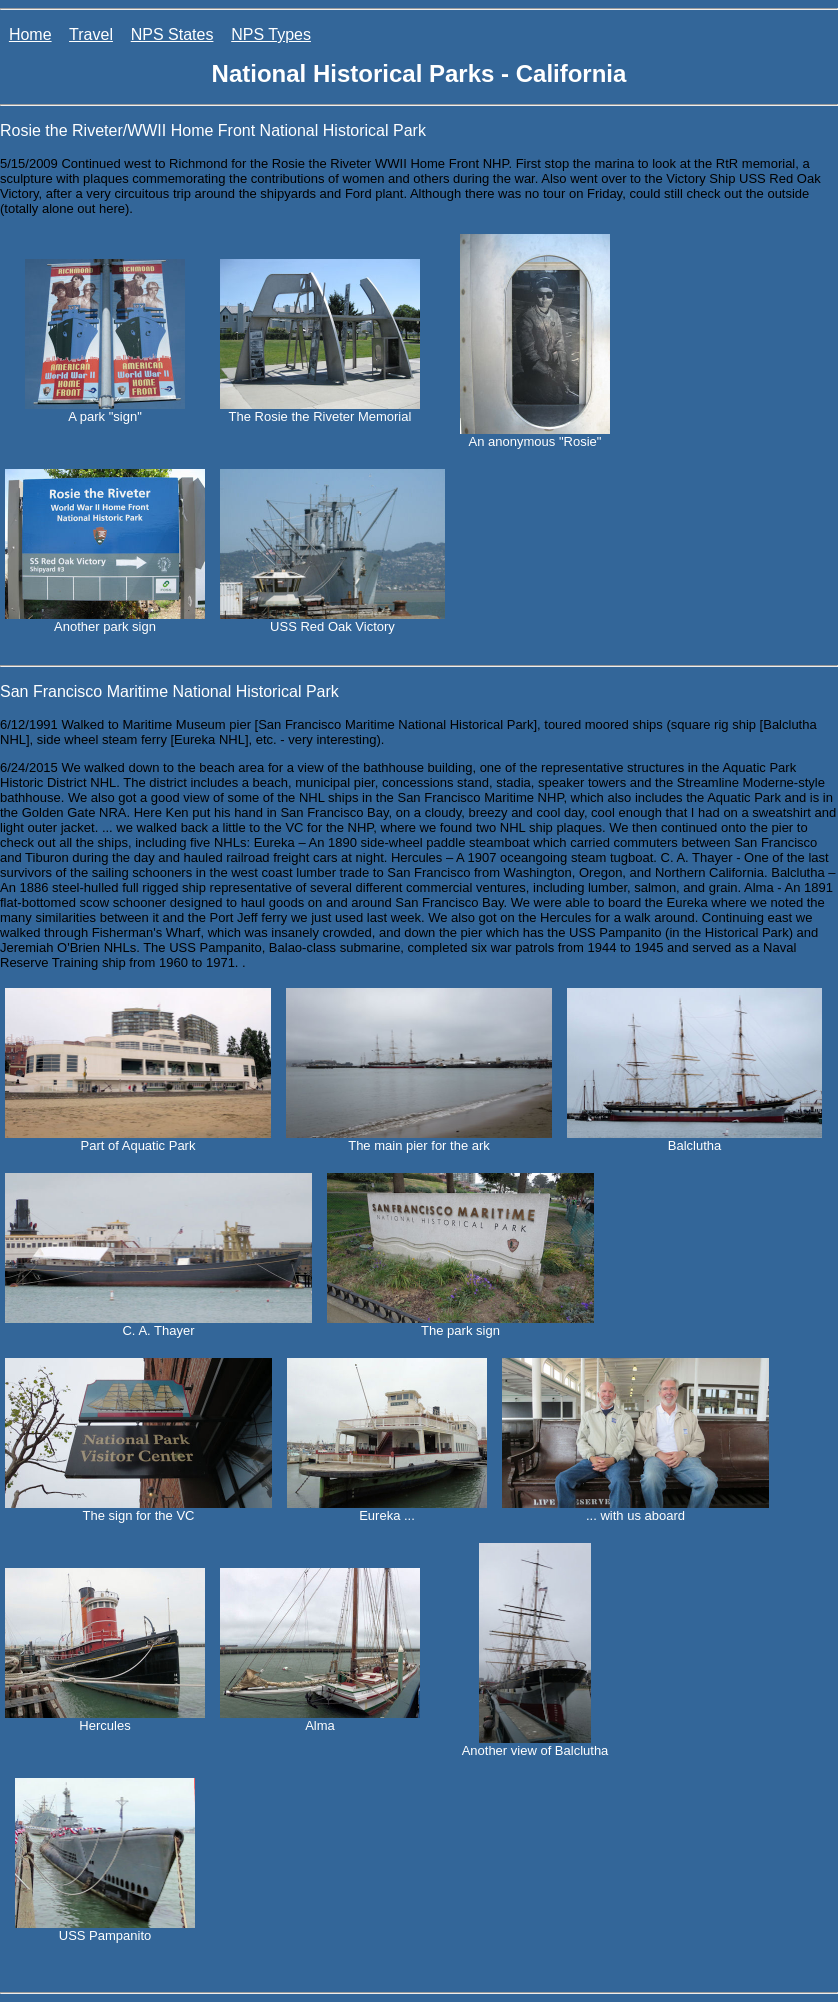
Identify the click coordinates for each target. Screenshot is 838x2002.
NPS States (172, 34)
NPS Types (271, 34)
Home (30, 34)
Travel (91, 34)
